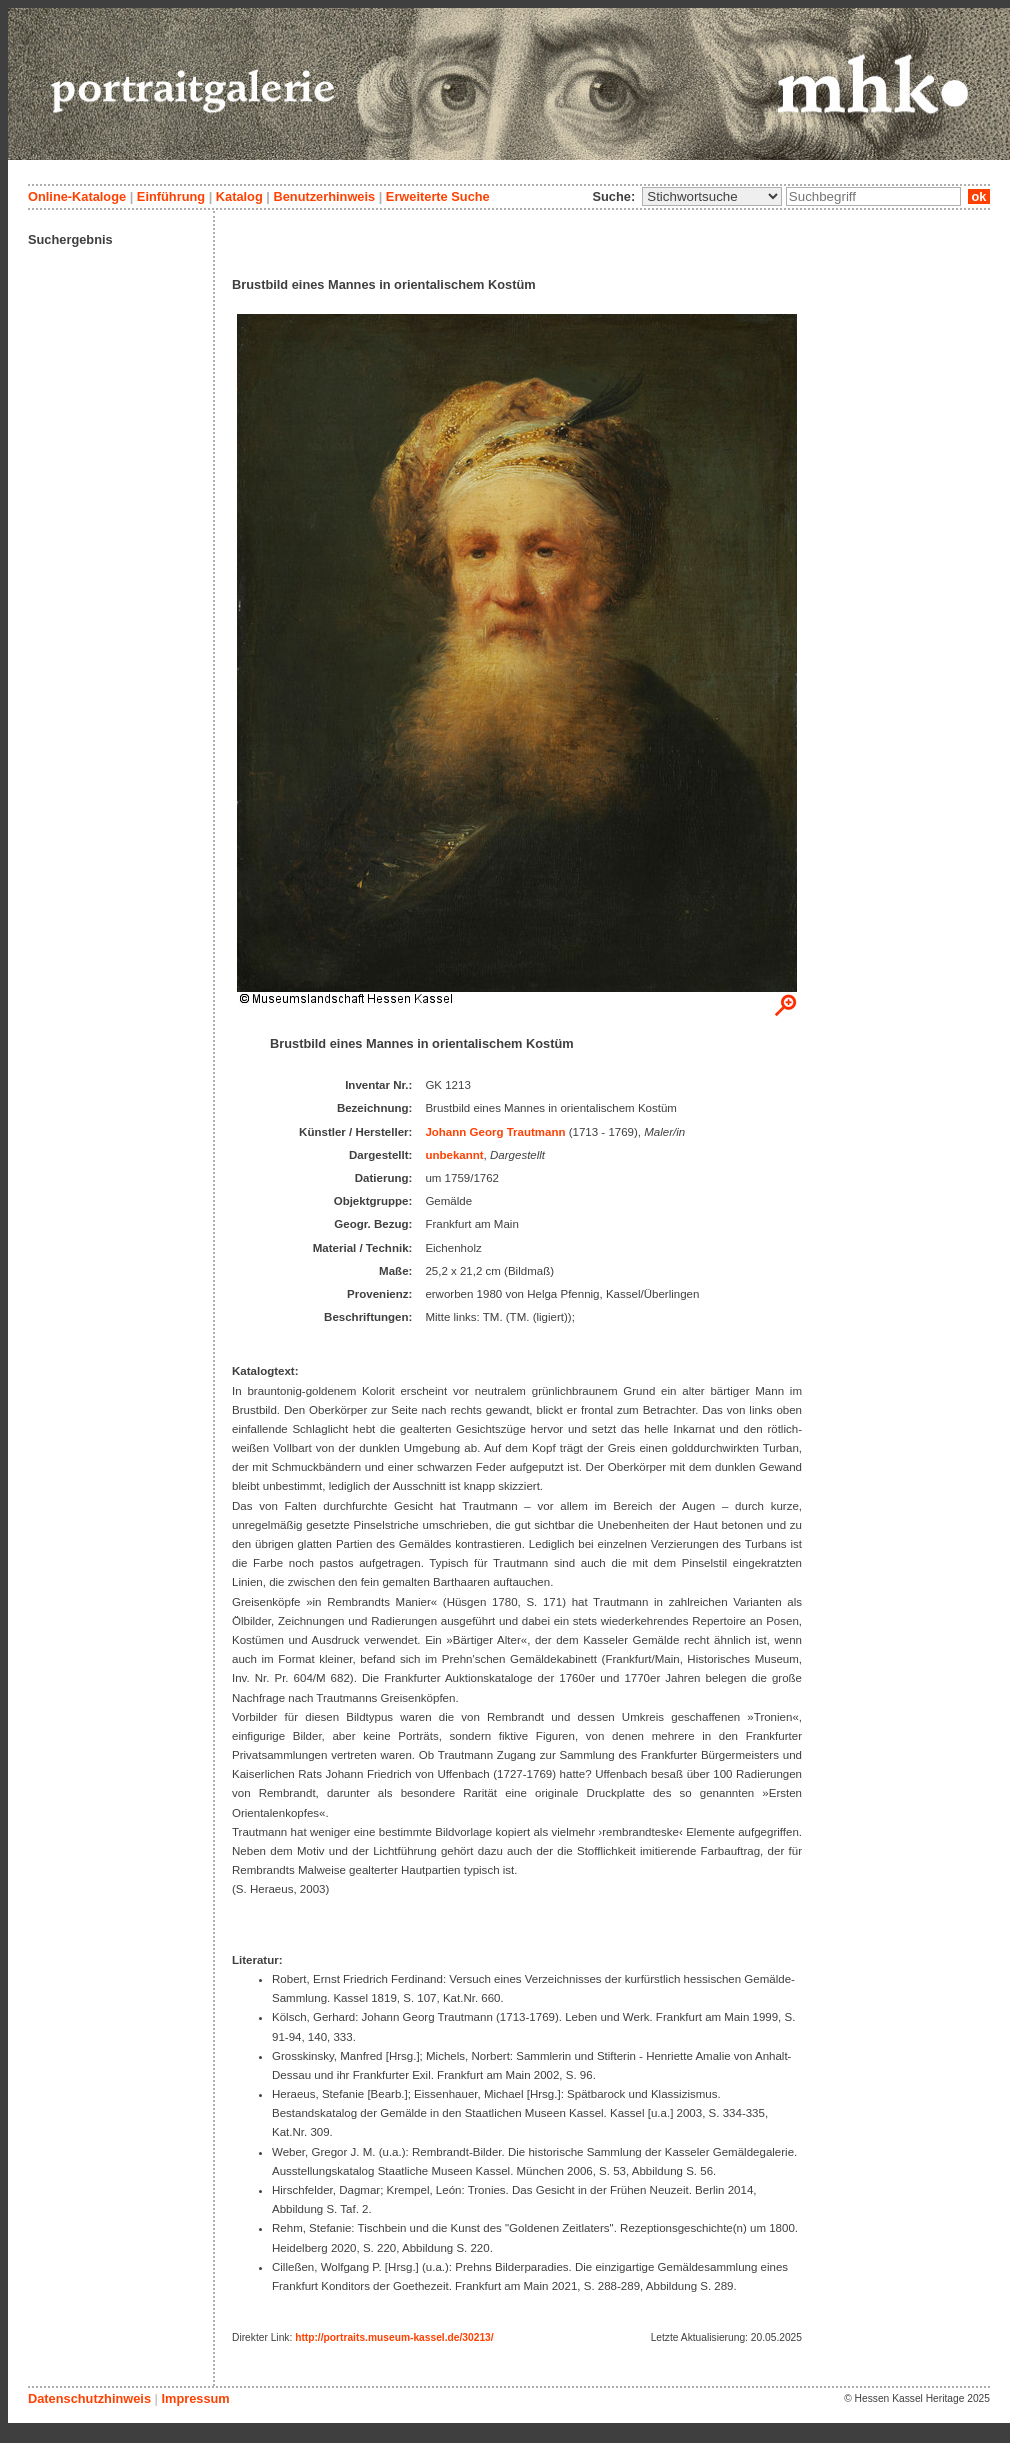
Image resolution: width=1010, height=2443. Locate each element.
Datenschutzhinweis (89, 2398)
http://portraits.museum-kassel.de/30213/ (394, 2337)
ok (979, 196)
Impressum (195, 2398)
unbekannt (454, 1155)
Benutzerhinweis (324, 196)
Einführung (171, 196)
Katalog (239, 196)
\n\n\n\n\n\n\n (712, 196)
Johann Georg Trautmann (495, 1132)
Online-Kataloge (77, 196)
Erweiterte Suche (438, 196)
